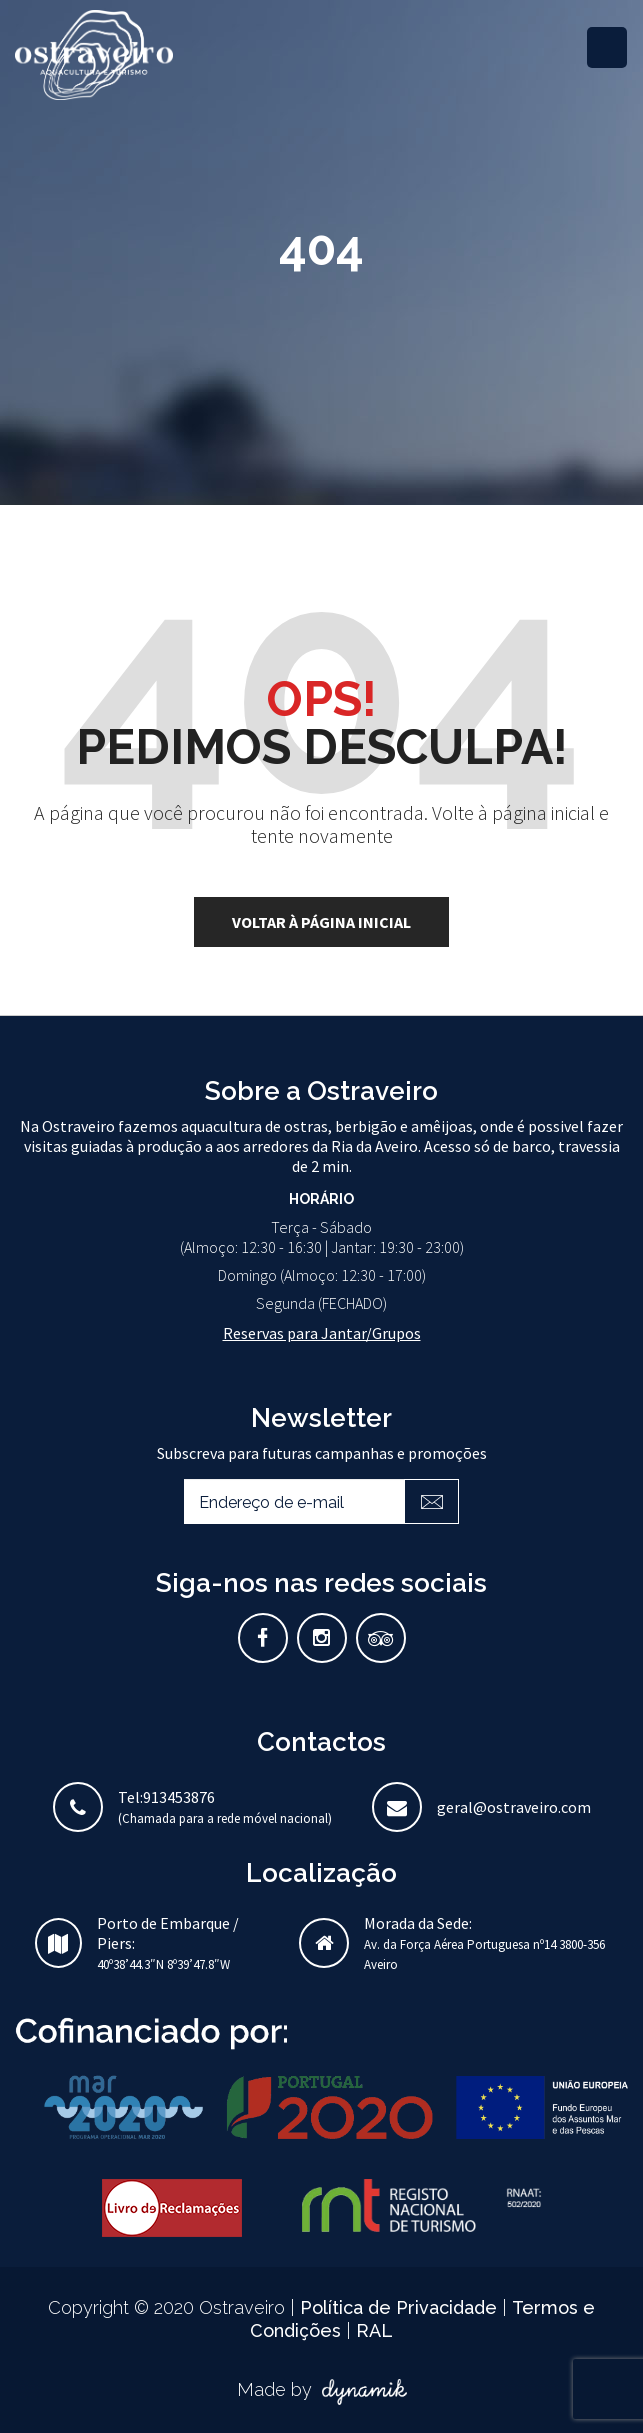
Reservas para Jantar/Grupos (322, 1333)
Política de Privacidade (401, 2307)
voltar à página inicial (321, 922)
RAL (374, 2330)
